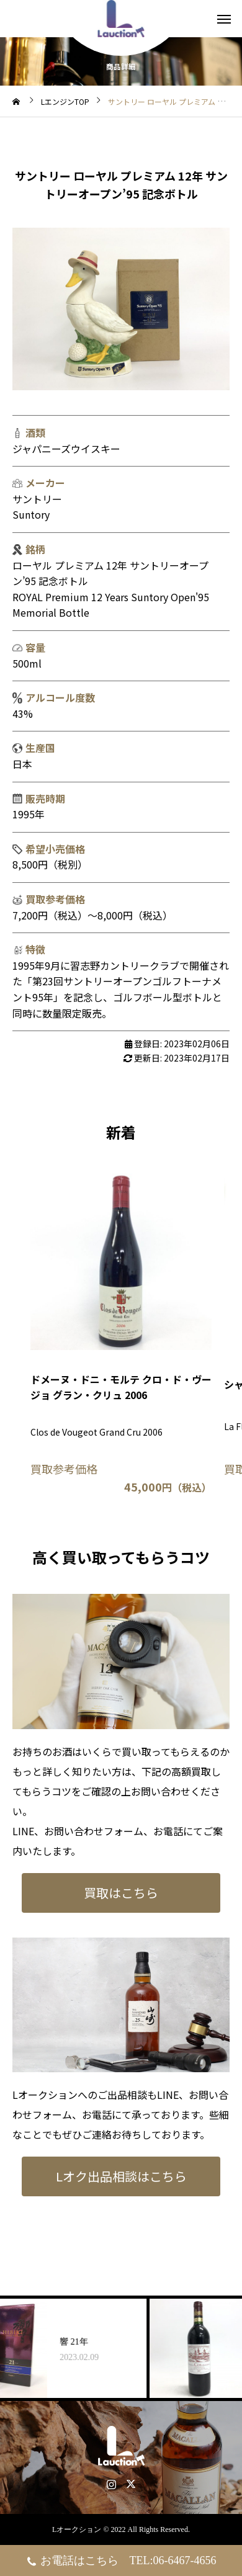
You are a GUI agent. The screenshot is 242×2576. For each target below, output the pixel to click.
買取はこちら (121, 1893)
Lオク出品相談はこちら (121, 2176)
